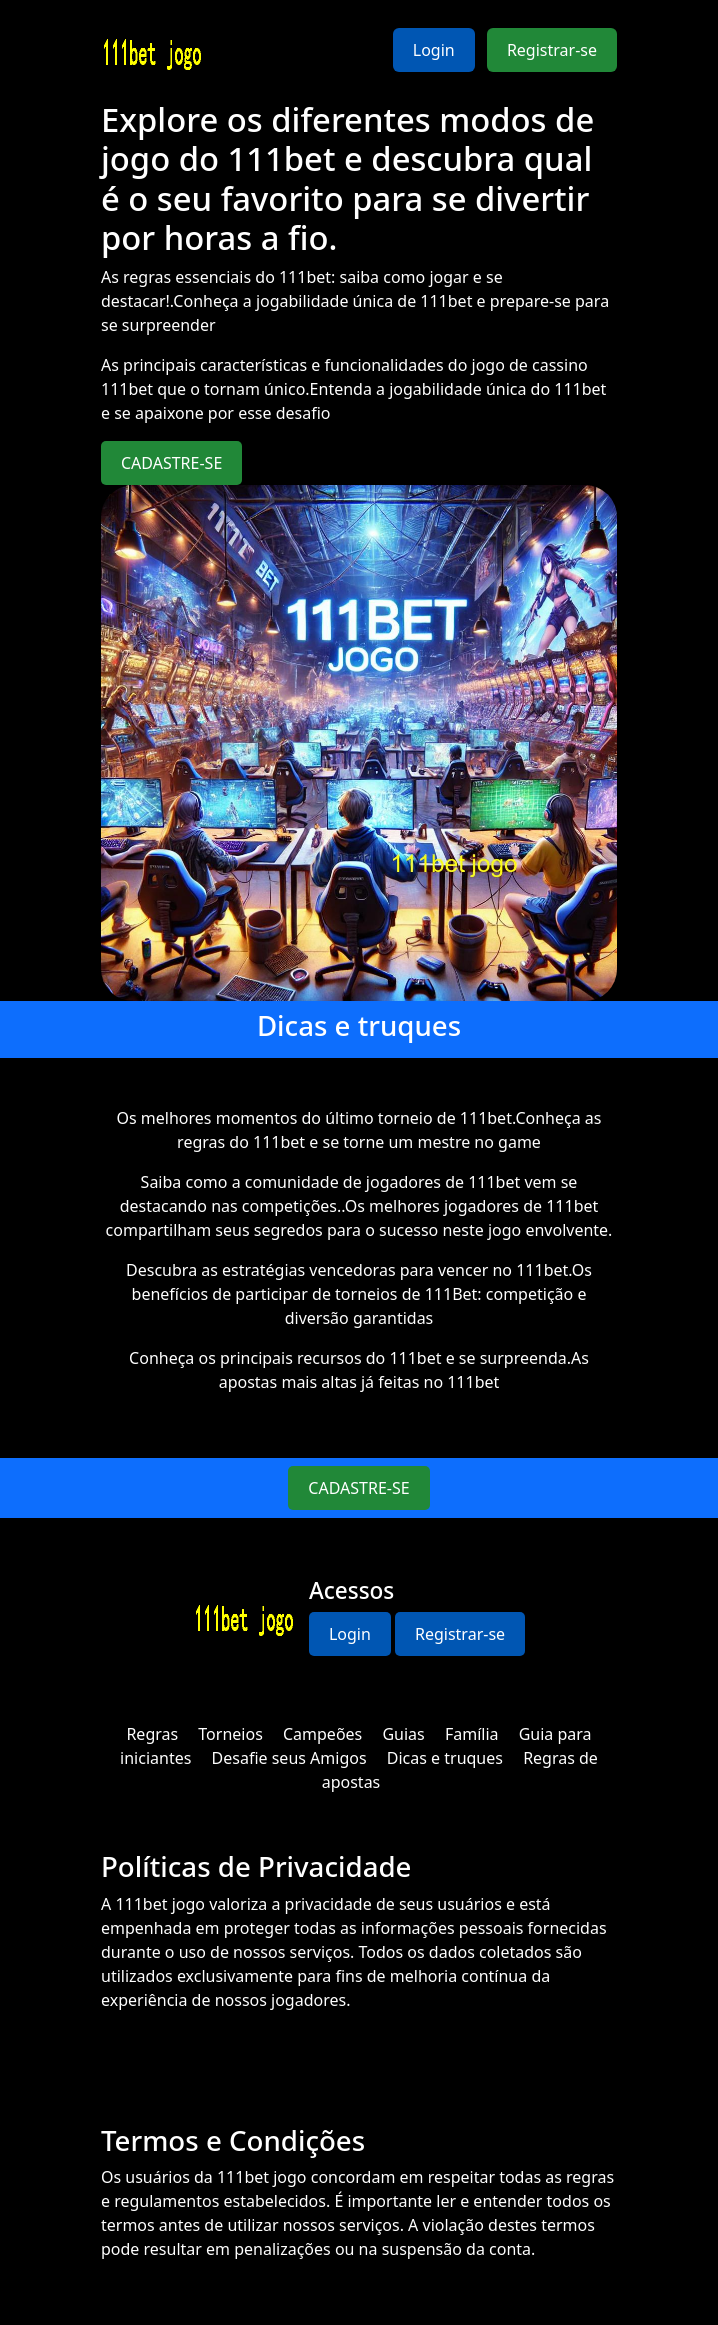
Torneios (230, 1734)
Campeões (322, 1734)
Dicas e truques (445, 1758)
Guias (403, 1734)
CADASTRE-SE (171, 463)
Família (472, 1734)
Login (434, 50)
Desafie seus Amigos (289, 1758)
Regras (152, 1734)
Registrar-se (552, 50)
